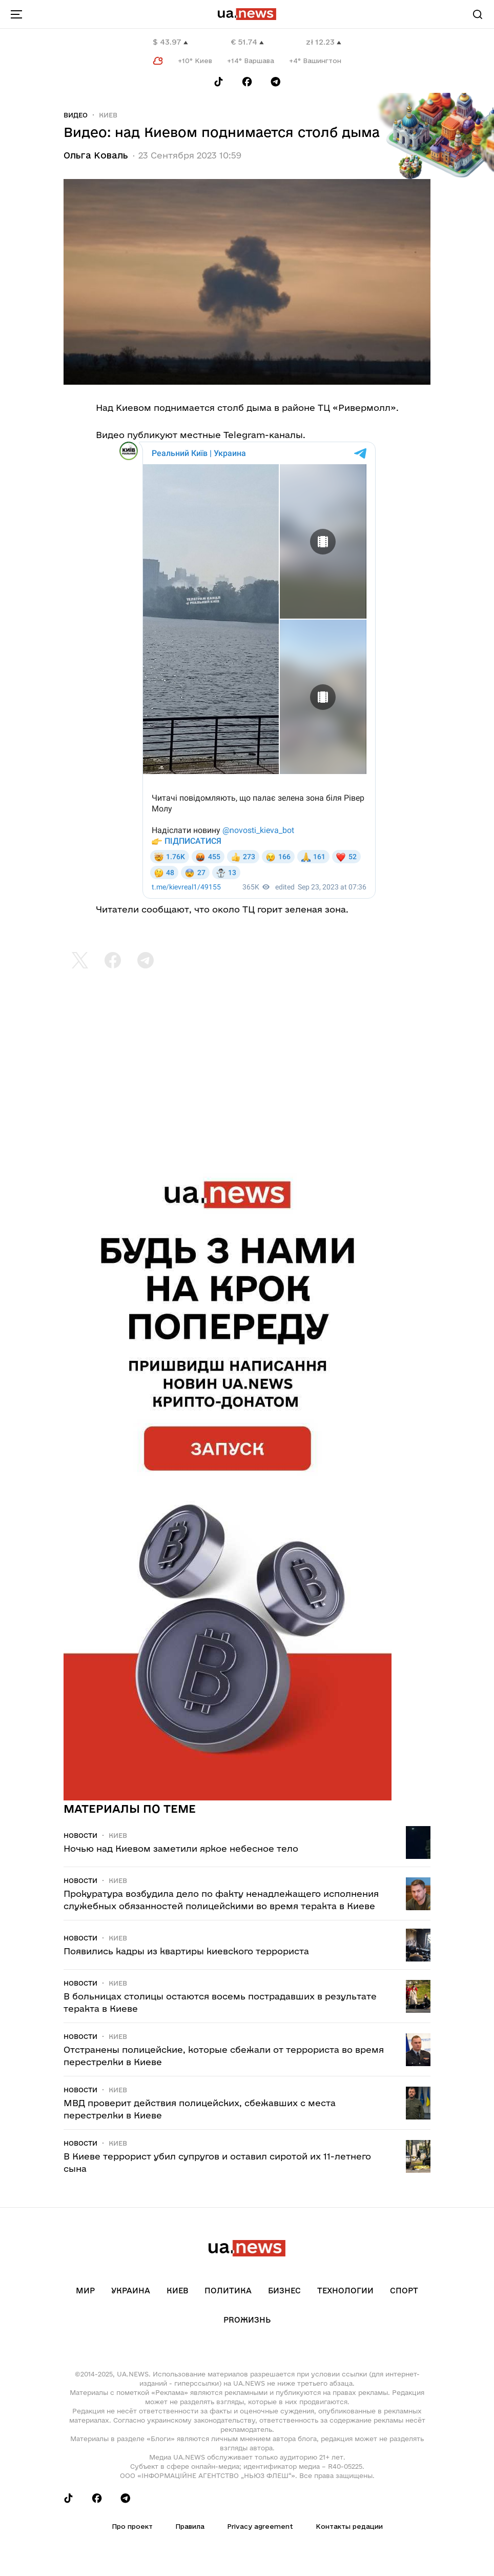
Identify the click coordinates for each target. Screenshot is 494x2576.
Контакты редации (349, 2526)
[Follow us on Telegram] (276, 82)
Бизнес (284, 2290)
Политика (228, 2290)
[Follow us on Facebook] (247, 82)
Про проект (132, 2526)
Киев (108, 114)
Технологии (345, 2290)
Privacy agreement (260, 2526)
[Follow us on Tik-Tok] (218, 82)
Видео (76, 114)
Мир (85, 2290)
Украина (130, 2290)
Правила (189, 2526)
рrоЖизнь (247, 2319)
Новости (80, 1835)
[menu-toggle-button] (16, 14)
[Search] (477, 14)
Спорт (404, 2290)
